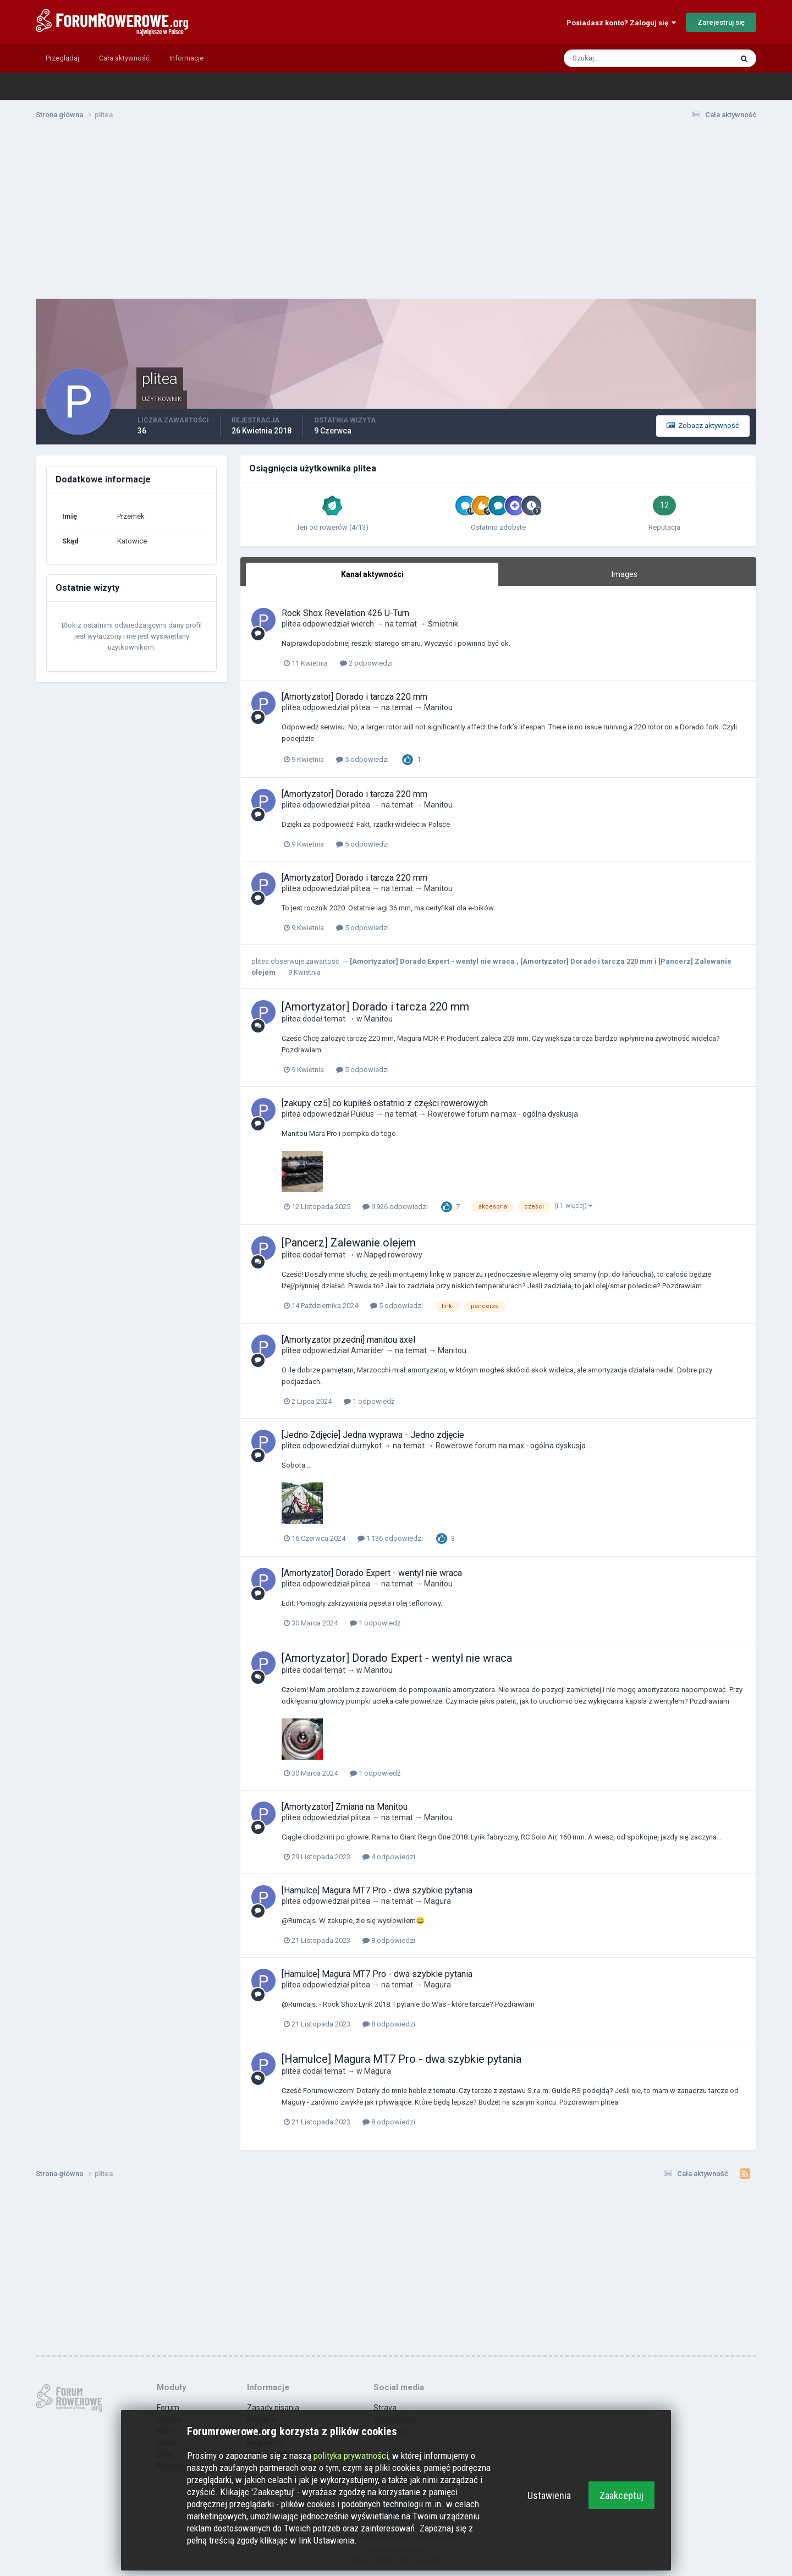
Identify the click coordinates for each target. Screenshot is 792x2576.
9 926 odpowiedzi (395, 1206)
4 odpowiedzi (388, 1857)
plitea (291, 623)
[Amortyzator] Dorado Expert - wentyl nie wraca (433, 961)
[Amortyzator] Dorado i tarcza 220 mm (354, 696)
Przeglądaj (62, 58)
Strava (385, 2407)
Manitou (438, 707)
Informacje (186, 58)
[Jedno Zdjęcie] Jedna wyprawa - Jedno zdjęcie (373, 1435)
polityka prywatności (351, 2455)
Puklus (362, 1114)
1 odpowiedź (369, 1401)
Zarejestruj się (721, 22)
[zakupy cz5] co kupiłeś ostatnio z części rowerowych (385, 1103)
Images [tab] (624, 574)
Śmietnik (443, 623)
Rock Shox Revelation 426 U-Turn (345, 613)
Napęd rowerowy (393, 1254)
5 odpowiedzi (362, 759)
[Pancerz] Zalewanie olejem (349, 1242)
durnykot (366, 1445)
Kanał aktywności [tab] (372, 574)
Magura (437, 1901)
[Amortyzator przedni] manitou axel (348, 1339)
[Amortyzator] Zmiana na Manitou (345, 1806)
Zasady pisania (273, 2407)
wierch (362, 623)
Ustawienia (549, 2495)
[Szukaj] (605, 58)
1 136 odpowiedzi (390, 1538)
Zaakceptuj (622, 2495)
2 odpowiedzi (366, 663)
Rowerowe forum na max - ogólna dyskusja (503, 1114)
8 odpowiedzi (388, 1940)
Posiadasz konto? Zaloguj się (621, 23)
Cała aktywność (124, 58)
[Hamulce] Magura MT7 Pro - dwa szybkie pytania (377, 1890)
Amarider (367, 1350)
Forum (168, 2407)
